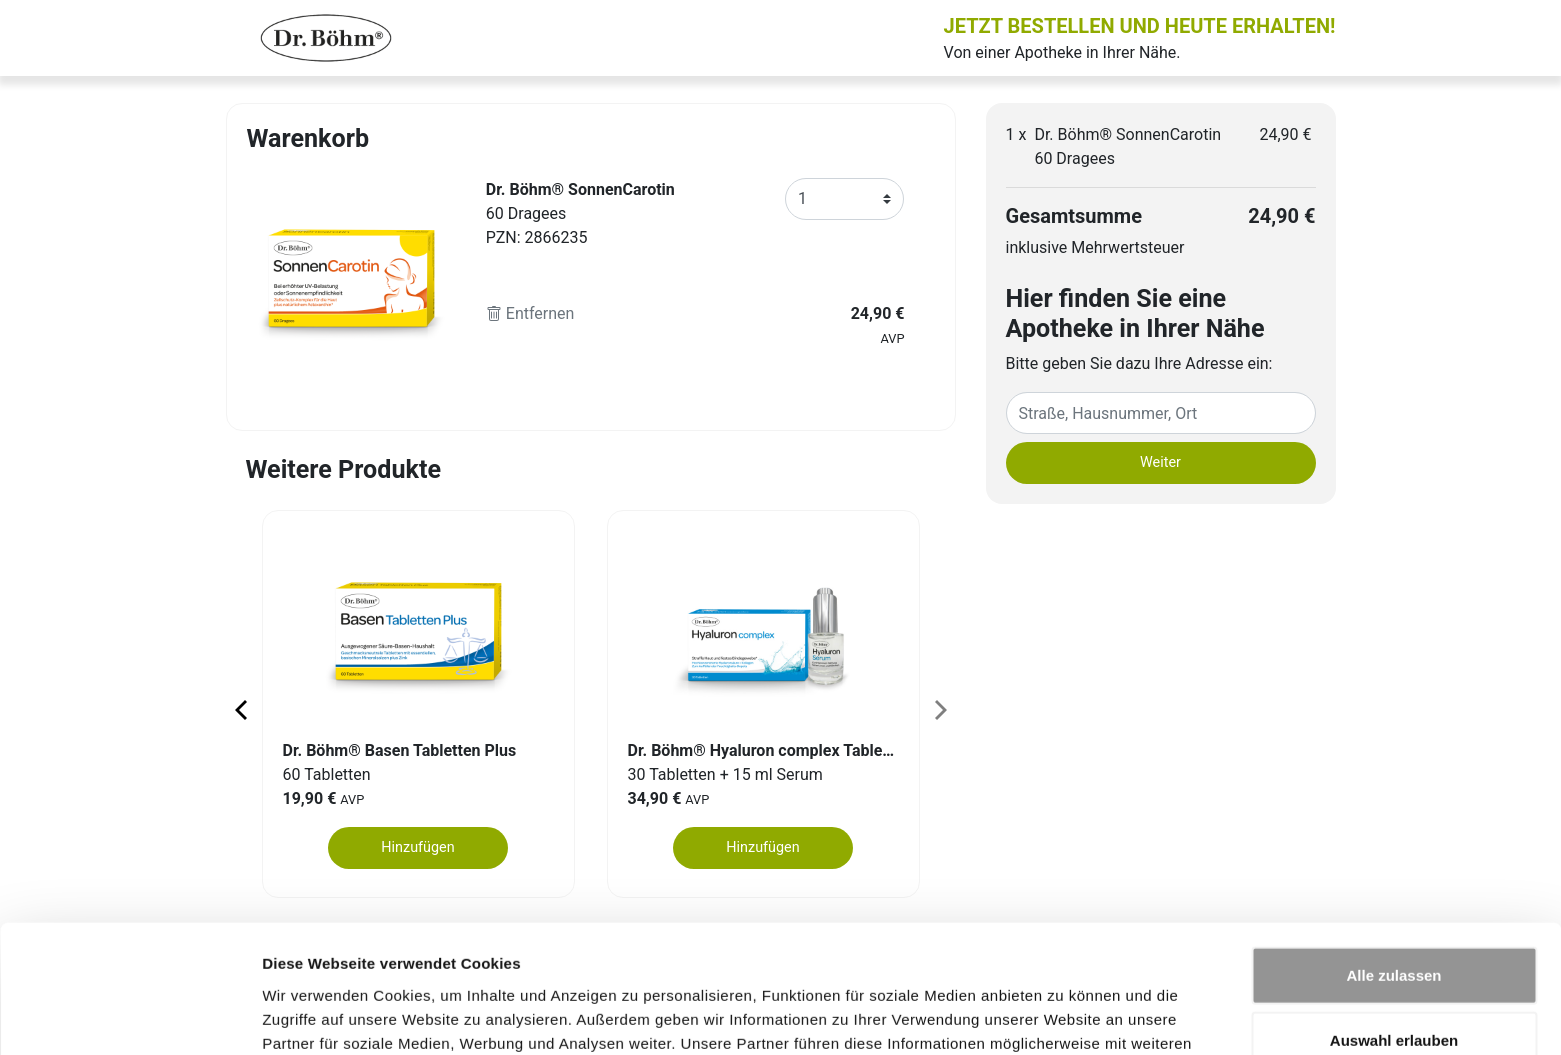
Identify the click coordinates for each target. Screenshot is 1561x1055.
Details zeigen (1063, 1015)
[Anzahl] (845, 199)
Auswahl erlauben (1394, 924)
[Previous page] (243, 709)
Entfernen (530, 313)
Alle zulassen (1393, 858)
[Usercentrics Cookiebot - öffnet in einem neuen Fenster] (129, 1016)
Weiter (1160, 462)
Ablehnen (1394, 989)
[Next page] (939, 709)
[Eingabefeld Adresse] (1161, 413)
